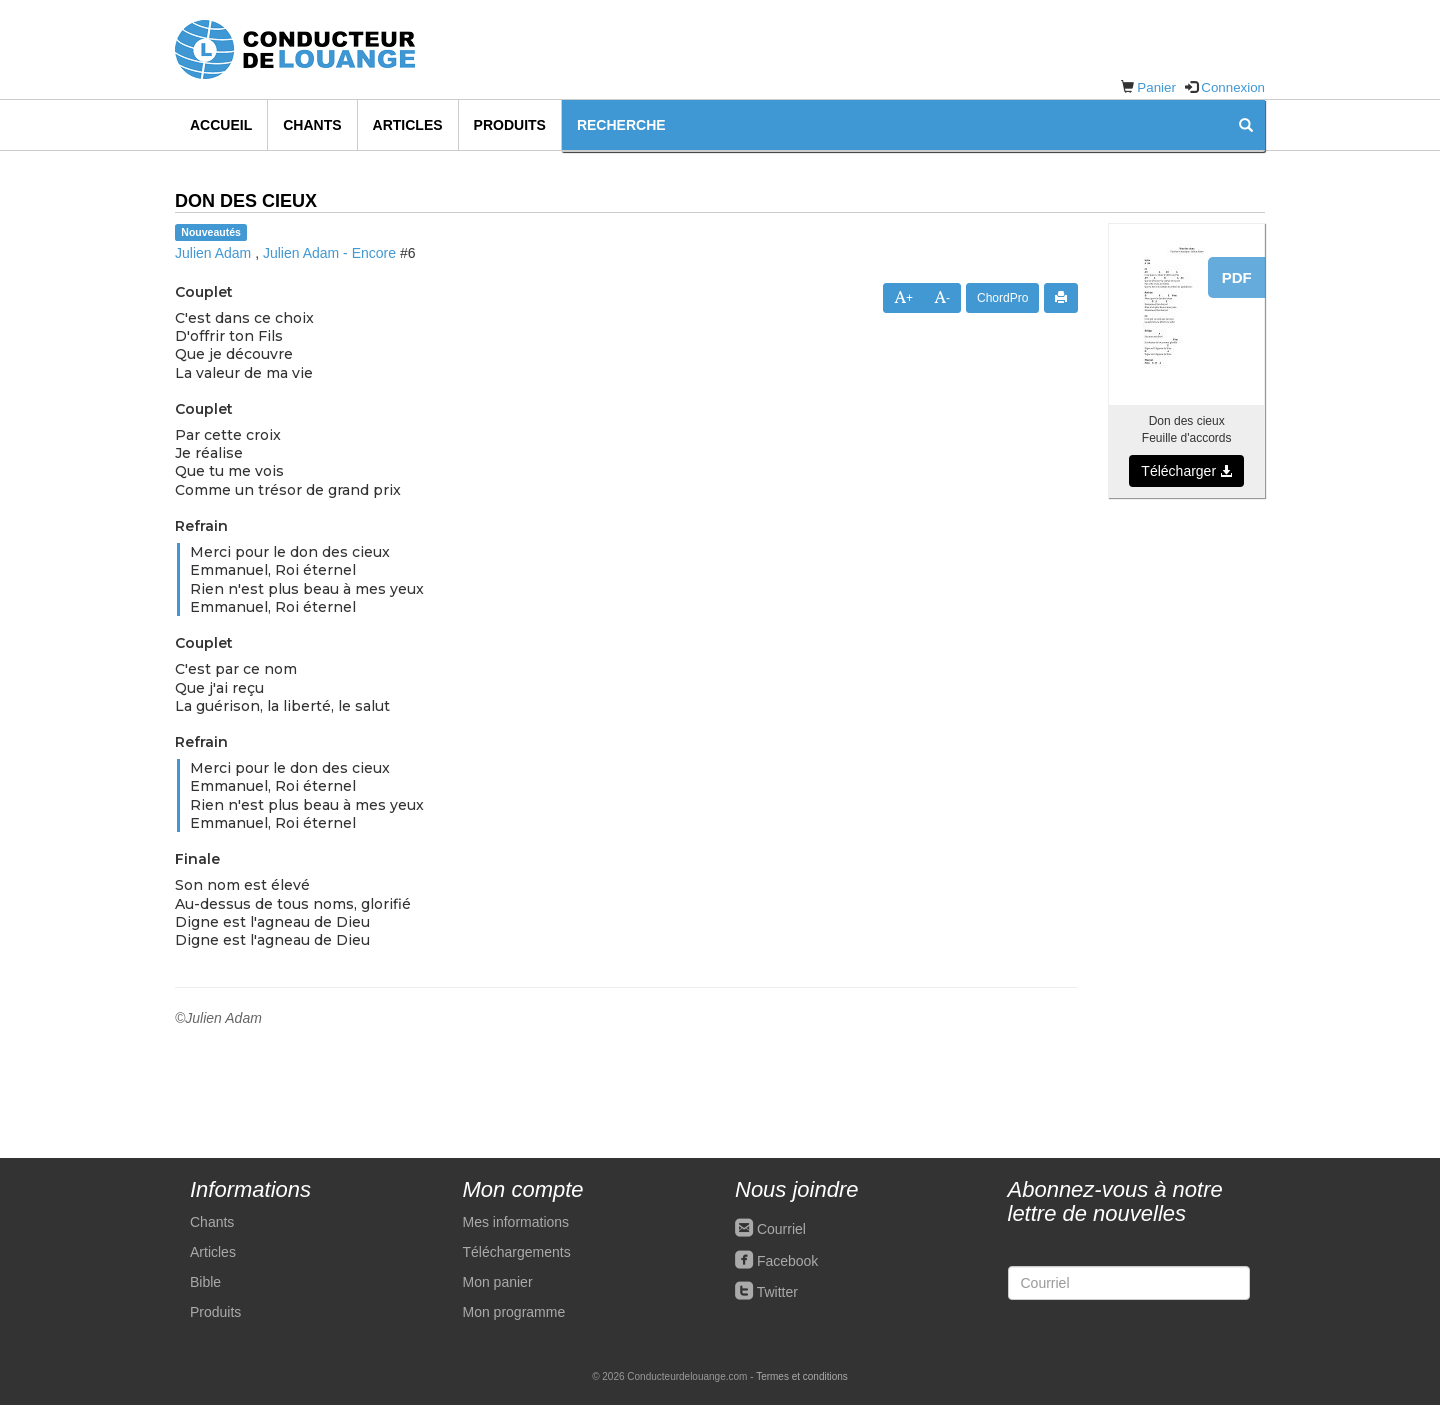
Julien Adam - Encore (329, 253)
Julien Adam (213, 253)
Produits (510, 125)
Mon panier (498, 1282)
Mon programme (514, 1312)
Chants (312, 125)
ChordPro (1002, 298)
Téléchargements (517, 1252)
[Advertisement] (1186, 818)
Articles (408, 125)
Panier (1156, 87)
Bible (205, 1282)
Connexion (1233, 87)
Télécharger (1186, 471)
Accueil (221, 125)
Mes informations (516, 1222)
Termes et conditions (802, 1376)
